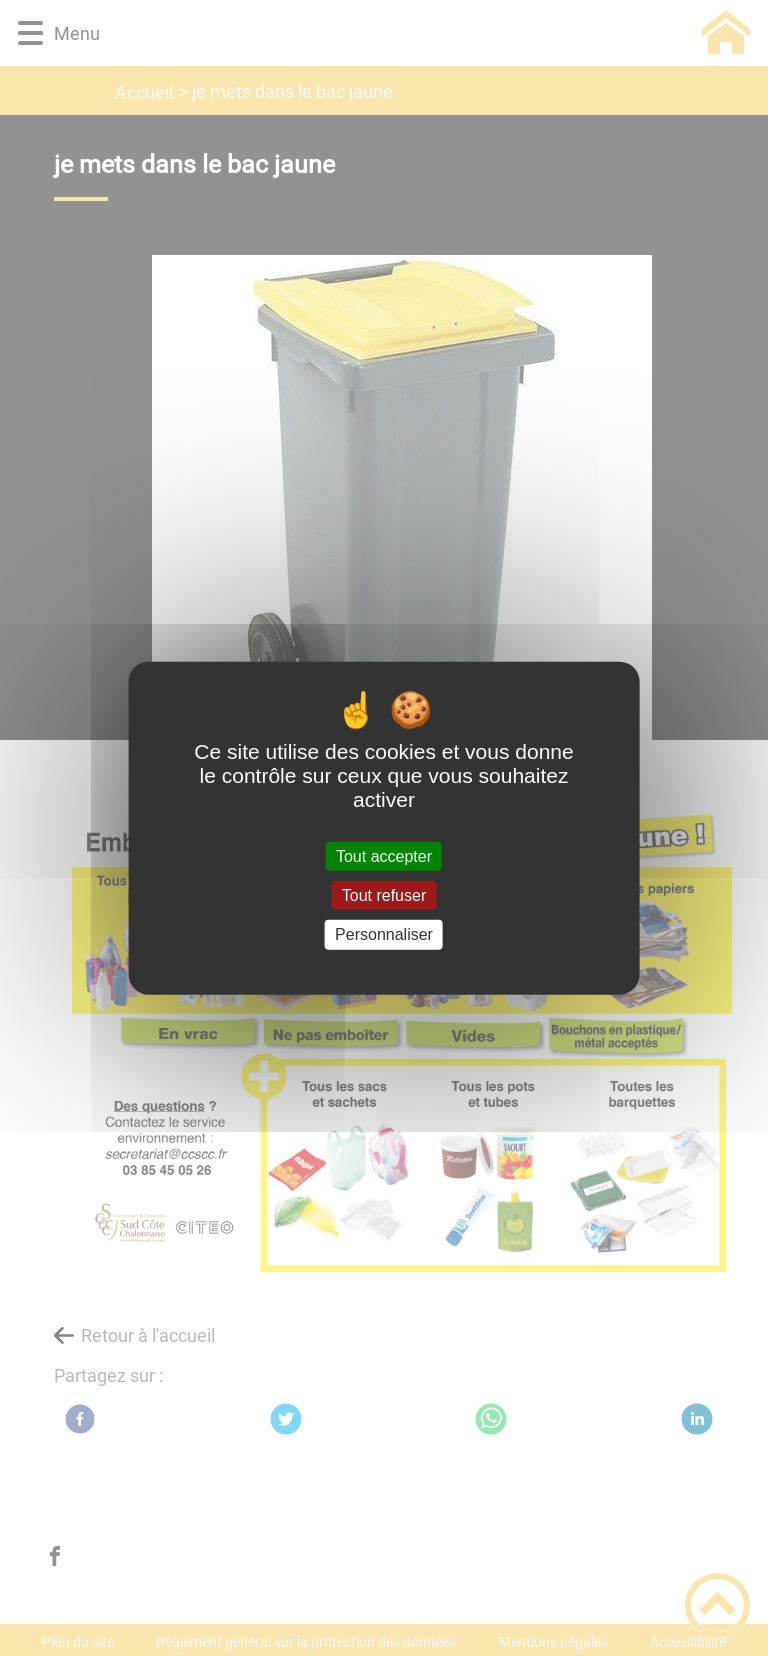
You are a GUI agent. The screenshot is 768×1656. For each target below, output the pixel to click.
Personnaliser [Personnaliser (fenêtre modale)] (384, 934)
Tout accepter (384, 856)
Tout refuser (384, 895)
